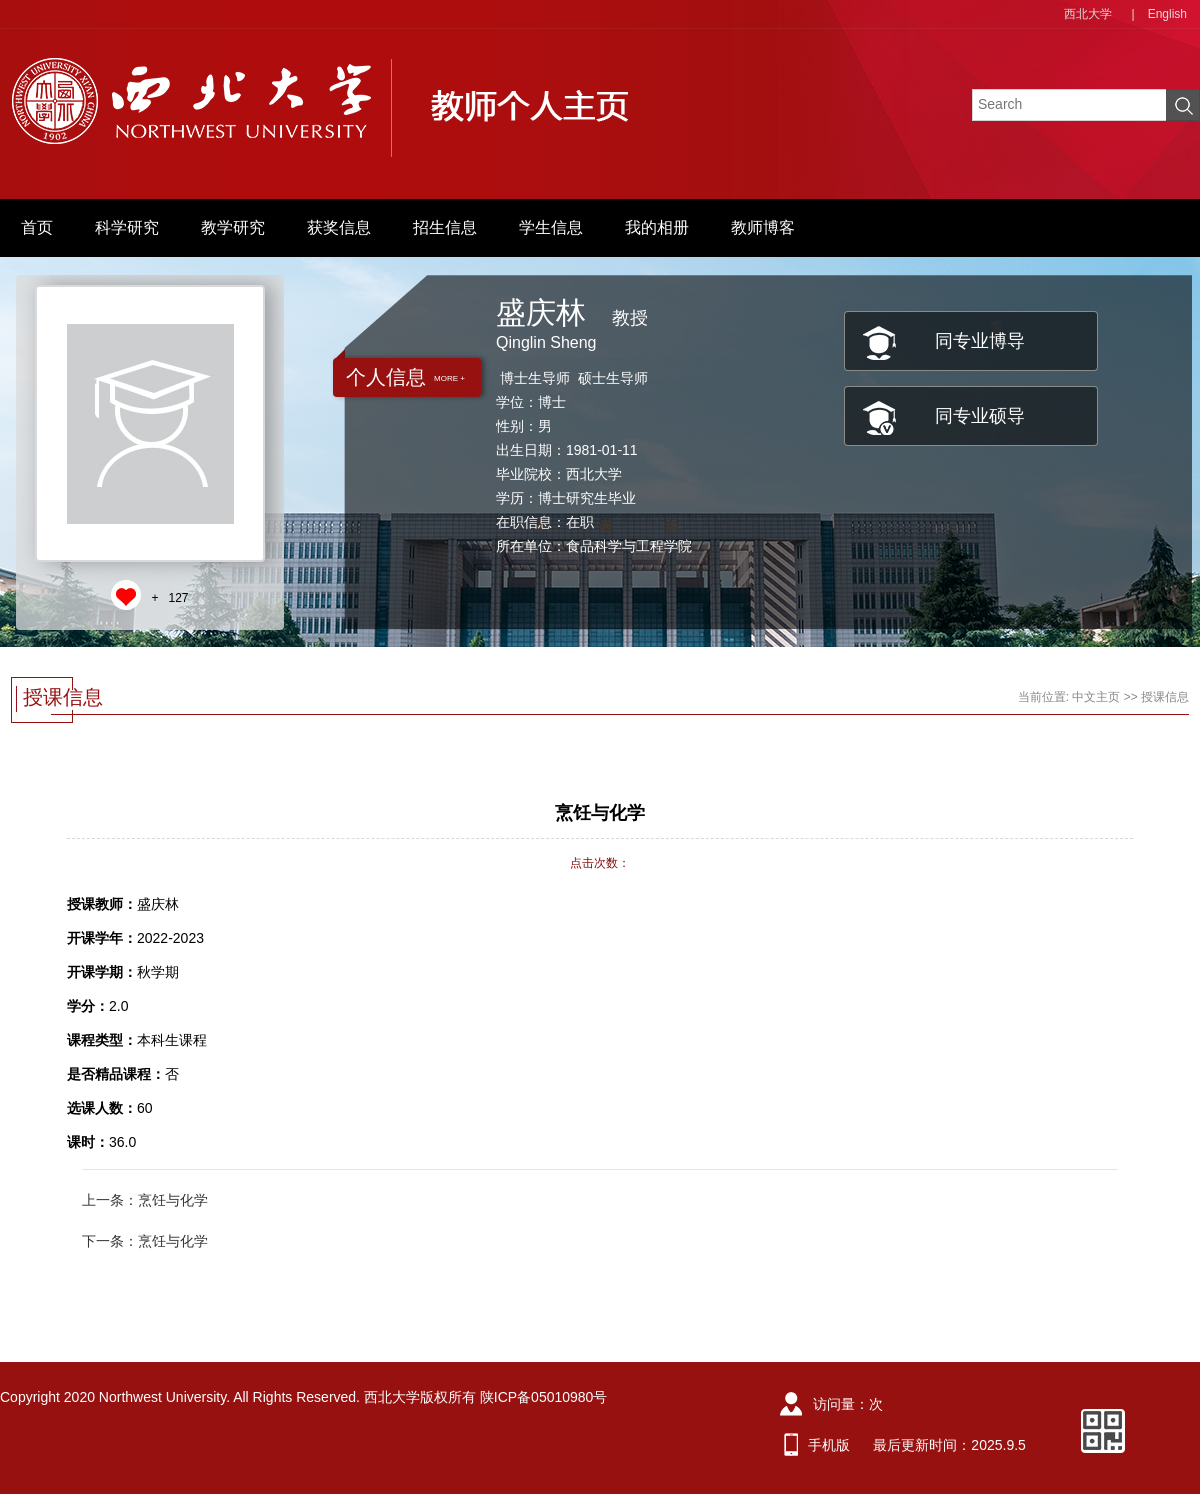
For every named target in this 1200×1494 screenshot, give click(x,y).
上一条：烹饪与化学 (145, 1200)
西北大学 (1088, 14)
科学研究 (127, 227)
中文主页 (1096, 697)
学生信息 (551, 227)
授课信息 (1165, 697)
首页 (37, 227)
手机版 (829, 1445)
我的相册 (657, 227)
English (1167, 14)
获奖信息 (339, 227)
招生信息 (445, 227)
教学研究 (233, 227)
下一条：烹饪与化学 (145, 1241)
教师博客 (763, 227)
